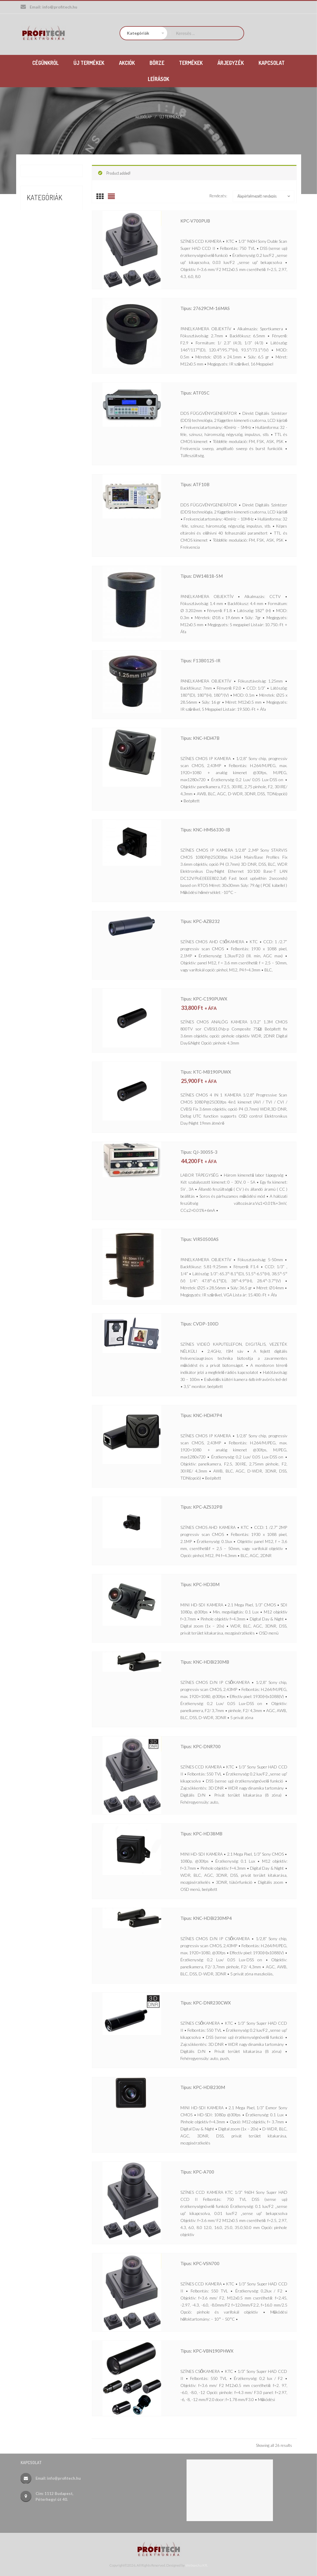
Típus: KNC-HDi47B (207, 737)
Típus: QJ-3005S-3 (205, 1151)
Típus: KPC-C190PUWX (212, 998)
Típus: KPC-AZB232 (207, 920)
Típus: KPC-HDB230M (210, 2086)
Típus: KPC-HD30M (206, 1583)
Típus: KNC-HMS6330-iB (214, 829)
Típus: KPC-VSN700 (207, 2262)
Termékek (38, 231)
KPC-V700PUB (200, 220)
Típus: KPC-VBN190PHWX (216, 2350)
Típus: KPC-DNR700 (207, 1745)
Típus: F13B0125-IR (207, 659)
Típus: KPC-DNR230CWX (214, 2002)
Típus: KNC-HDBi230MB (213, 1661)
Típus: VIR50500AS (206, 1238)
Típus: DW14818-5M (208, 575)
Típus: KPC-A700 (203, 2171)
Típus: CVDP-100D (205, 1323)
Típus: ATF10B (200, 483)
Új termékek (41, 242)
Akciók (34, 210)
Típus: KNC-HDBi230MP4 (215, 1917)
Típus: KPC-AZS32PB (208, 1506)
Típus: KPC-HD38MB (208, 1833)
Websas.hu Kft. (196, 2564)
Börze (33, 221)
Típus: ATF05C (200, 392)
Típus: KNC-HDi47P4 (209, 1414)
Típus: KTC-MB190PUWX (214, 1071)
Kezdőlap (143, 116)
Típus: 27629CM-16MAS (213, 307)
